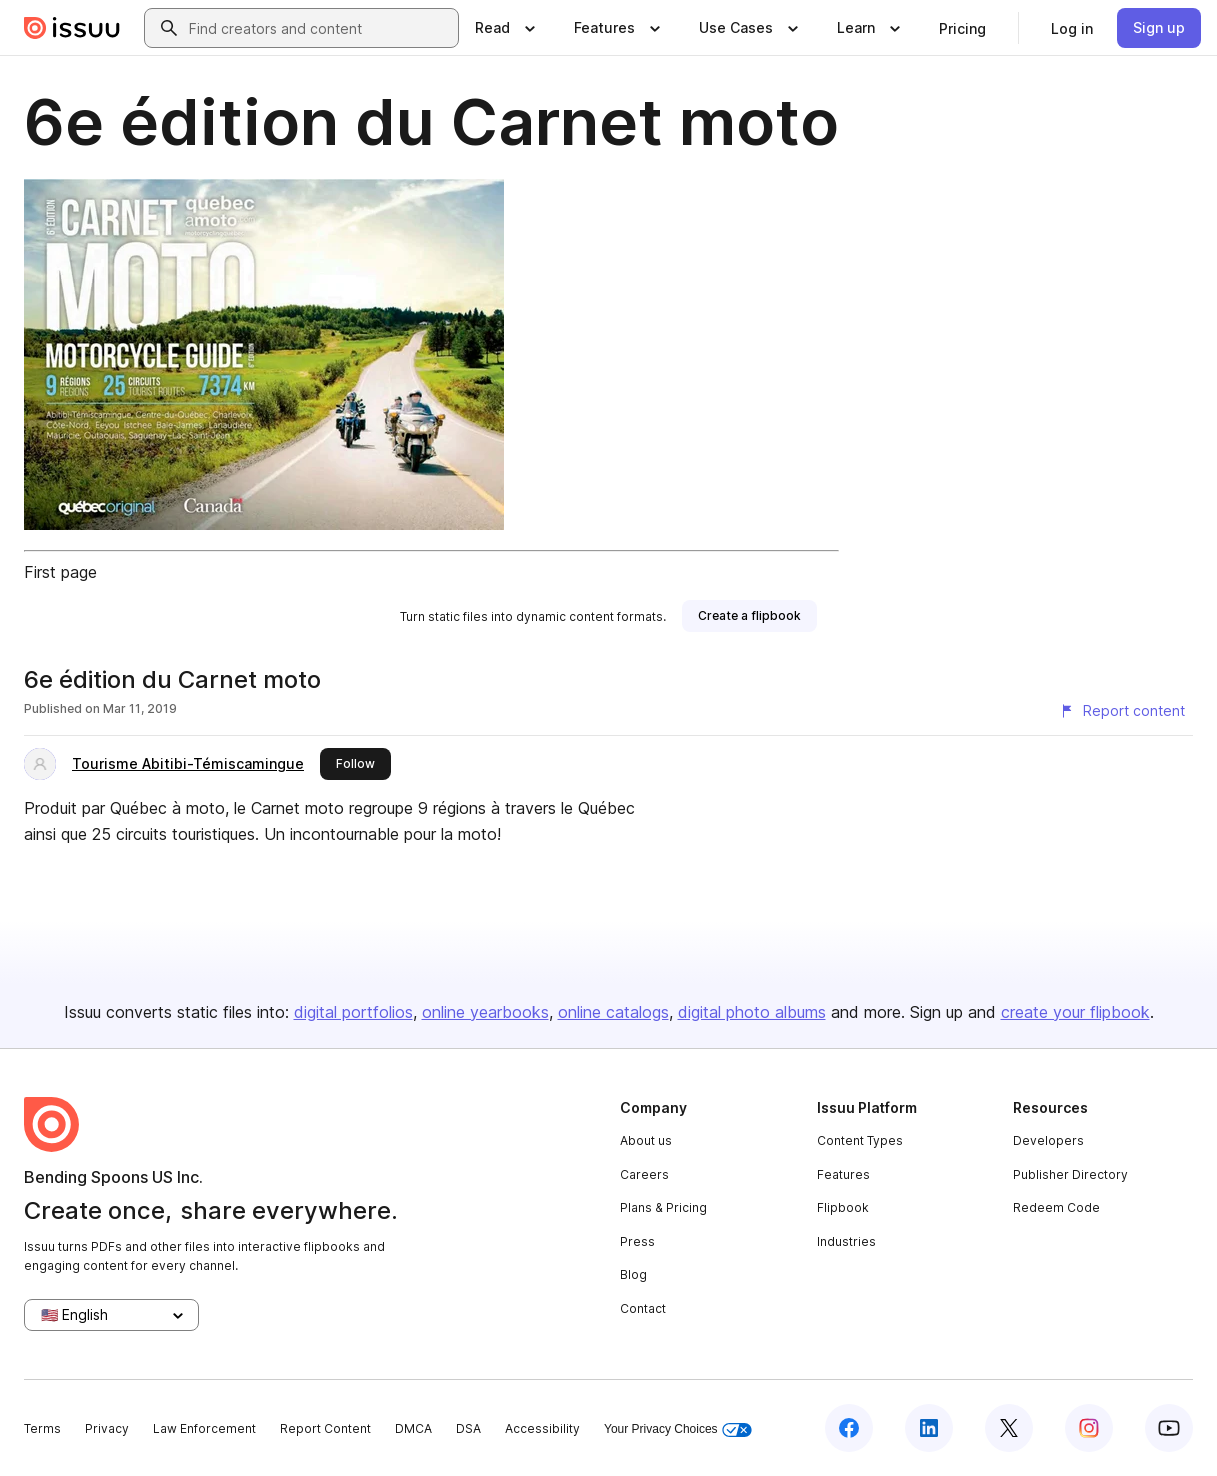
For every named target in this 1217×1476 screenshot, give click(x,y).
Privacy (107, 1428)
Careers (644, 1174)
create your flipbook (1075, 1012)
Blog (633, 1274)
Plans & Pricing (663, 1207)
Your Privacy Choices (678, 1429)
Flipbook (843, 1207)
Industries (846, 1241)
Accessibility (542, 1428)
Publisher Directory (1070, 1174)
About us (646, 1140)
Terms (42, 1428)
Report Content (325, 1428)
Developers (1048, 1140)
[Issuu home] (72, 28)
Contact (643, 1308)
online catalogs (613, 1012)
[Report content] (1122, 711)
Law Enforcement (204, 1428)
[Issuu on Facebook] (849, 1428)
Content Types (860, 1140)
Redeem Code (1056, 1207)
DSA (468, 1428)
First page (60, 572)
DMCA (413, 1428)
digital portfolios (353, 1012)
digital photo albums (752, 1012)
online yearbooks (485, 1012)
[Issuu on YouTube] (1169, 1428)
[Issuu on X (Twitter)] (1009, 1428)
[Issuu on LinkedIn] (929, 1428)
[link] (962, 28)
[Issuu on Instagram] (1089, 1428)
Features (843, 1174)
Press (637, 1241)
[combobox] (319, 28)
